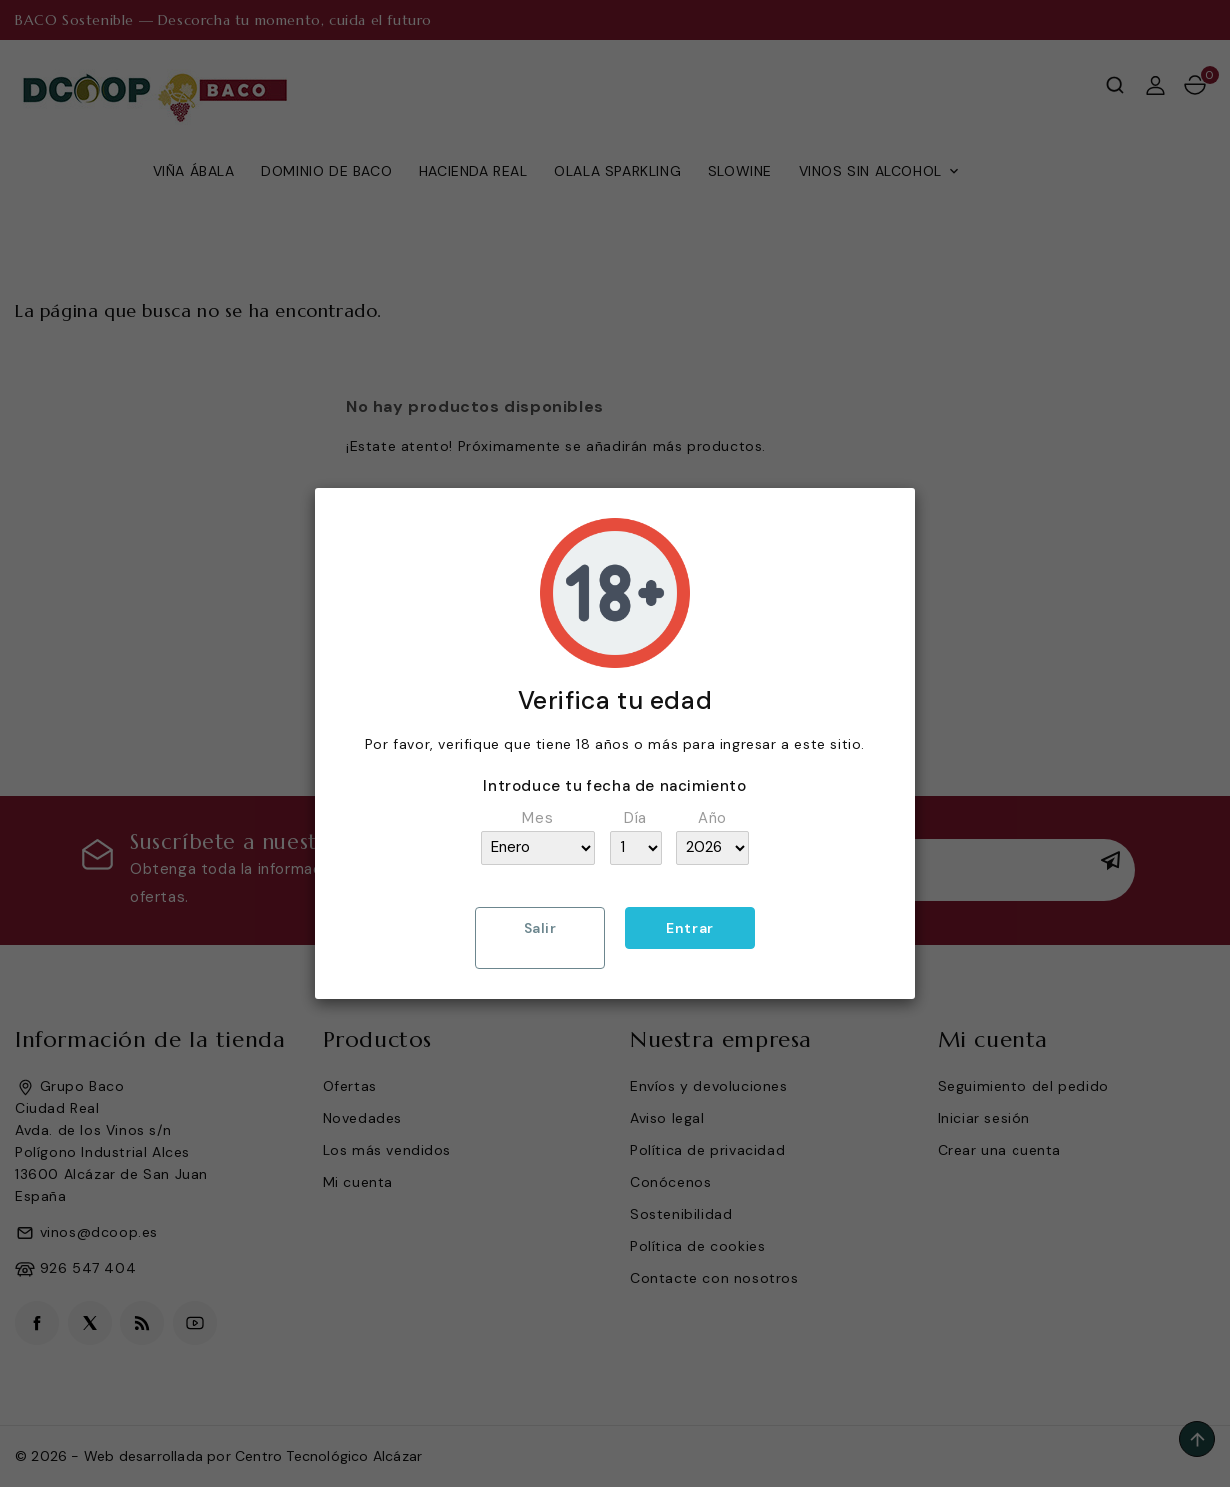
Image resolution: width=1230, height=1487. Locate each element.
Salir (540, 928)
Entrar (690, 928)
